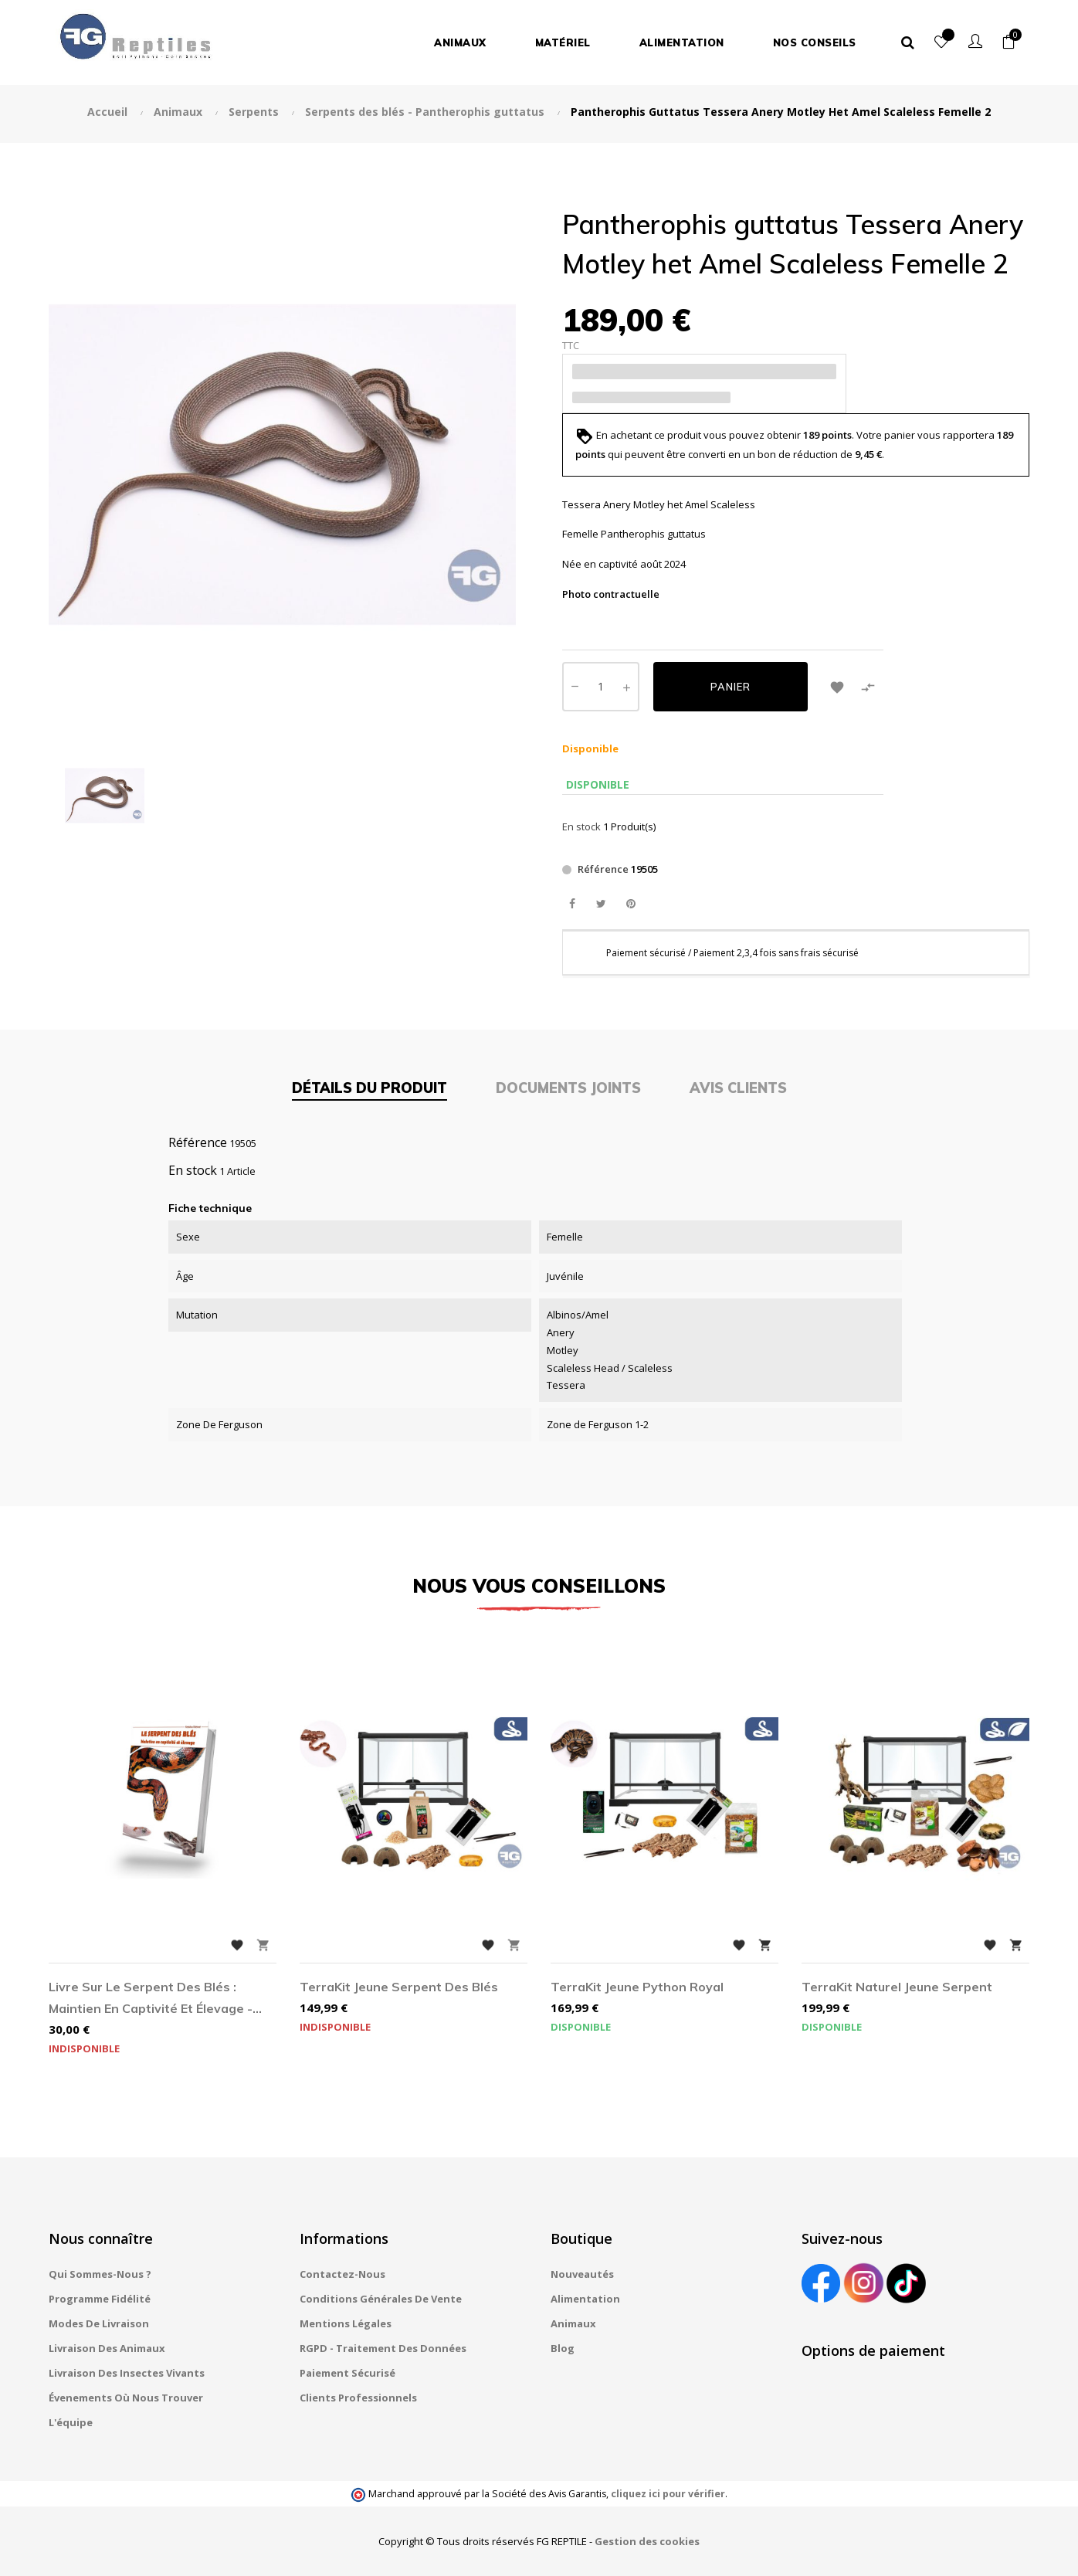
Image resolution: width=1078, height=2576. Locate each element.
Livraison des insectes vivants (127, 2373)
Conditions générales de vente (381, 2299)
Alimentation (585, 2299)
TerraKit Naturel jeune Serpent (897, 1986)
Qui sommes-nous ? (100, 2274)
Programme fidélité (100, 2299)
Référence (603, 869)
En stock (581, 826)
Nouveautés (582, 2274)
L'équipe (71, 2422)
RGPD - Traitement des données (383, 2348)
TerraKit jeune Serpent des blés (399, 1986)
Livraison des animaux (107, 2348)
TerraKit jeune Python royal (637, 1986)
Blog (563, 2348)
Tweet (601, 904)
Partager (571, 904)
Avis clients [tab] (738, 1088)
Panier (730, 686)
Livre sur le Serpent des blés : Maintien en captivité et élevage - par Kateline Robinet (151, 1999)
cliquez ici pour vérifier (668, 2493)
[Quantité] (601, 687)
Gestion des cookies (647, 2541)
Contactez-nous (342, 2274)
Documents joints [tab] (568, 1088)
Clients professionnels (358, 2398)
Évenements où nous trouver (126, 2398)
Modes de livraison (99, 2323)
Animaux (573, 2323)
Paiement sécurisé (347, 2373)
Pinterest (630, 904)
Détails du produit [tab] (369, 1088)
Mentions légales (346, 2323)
